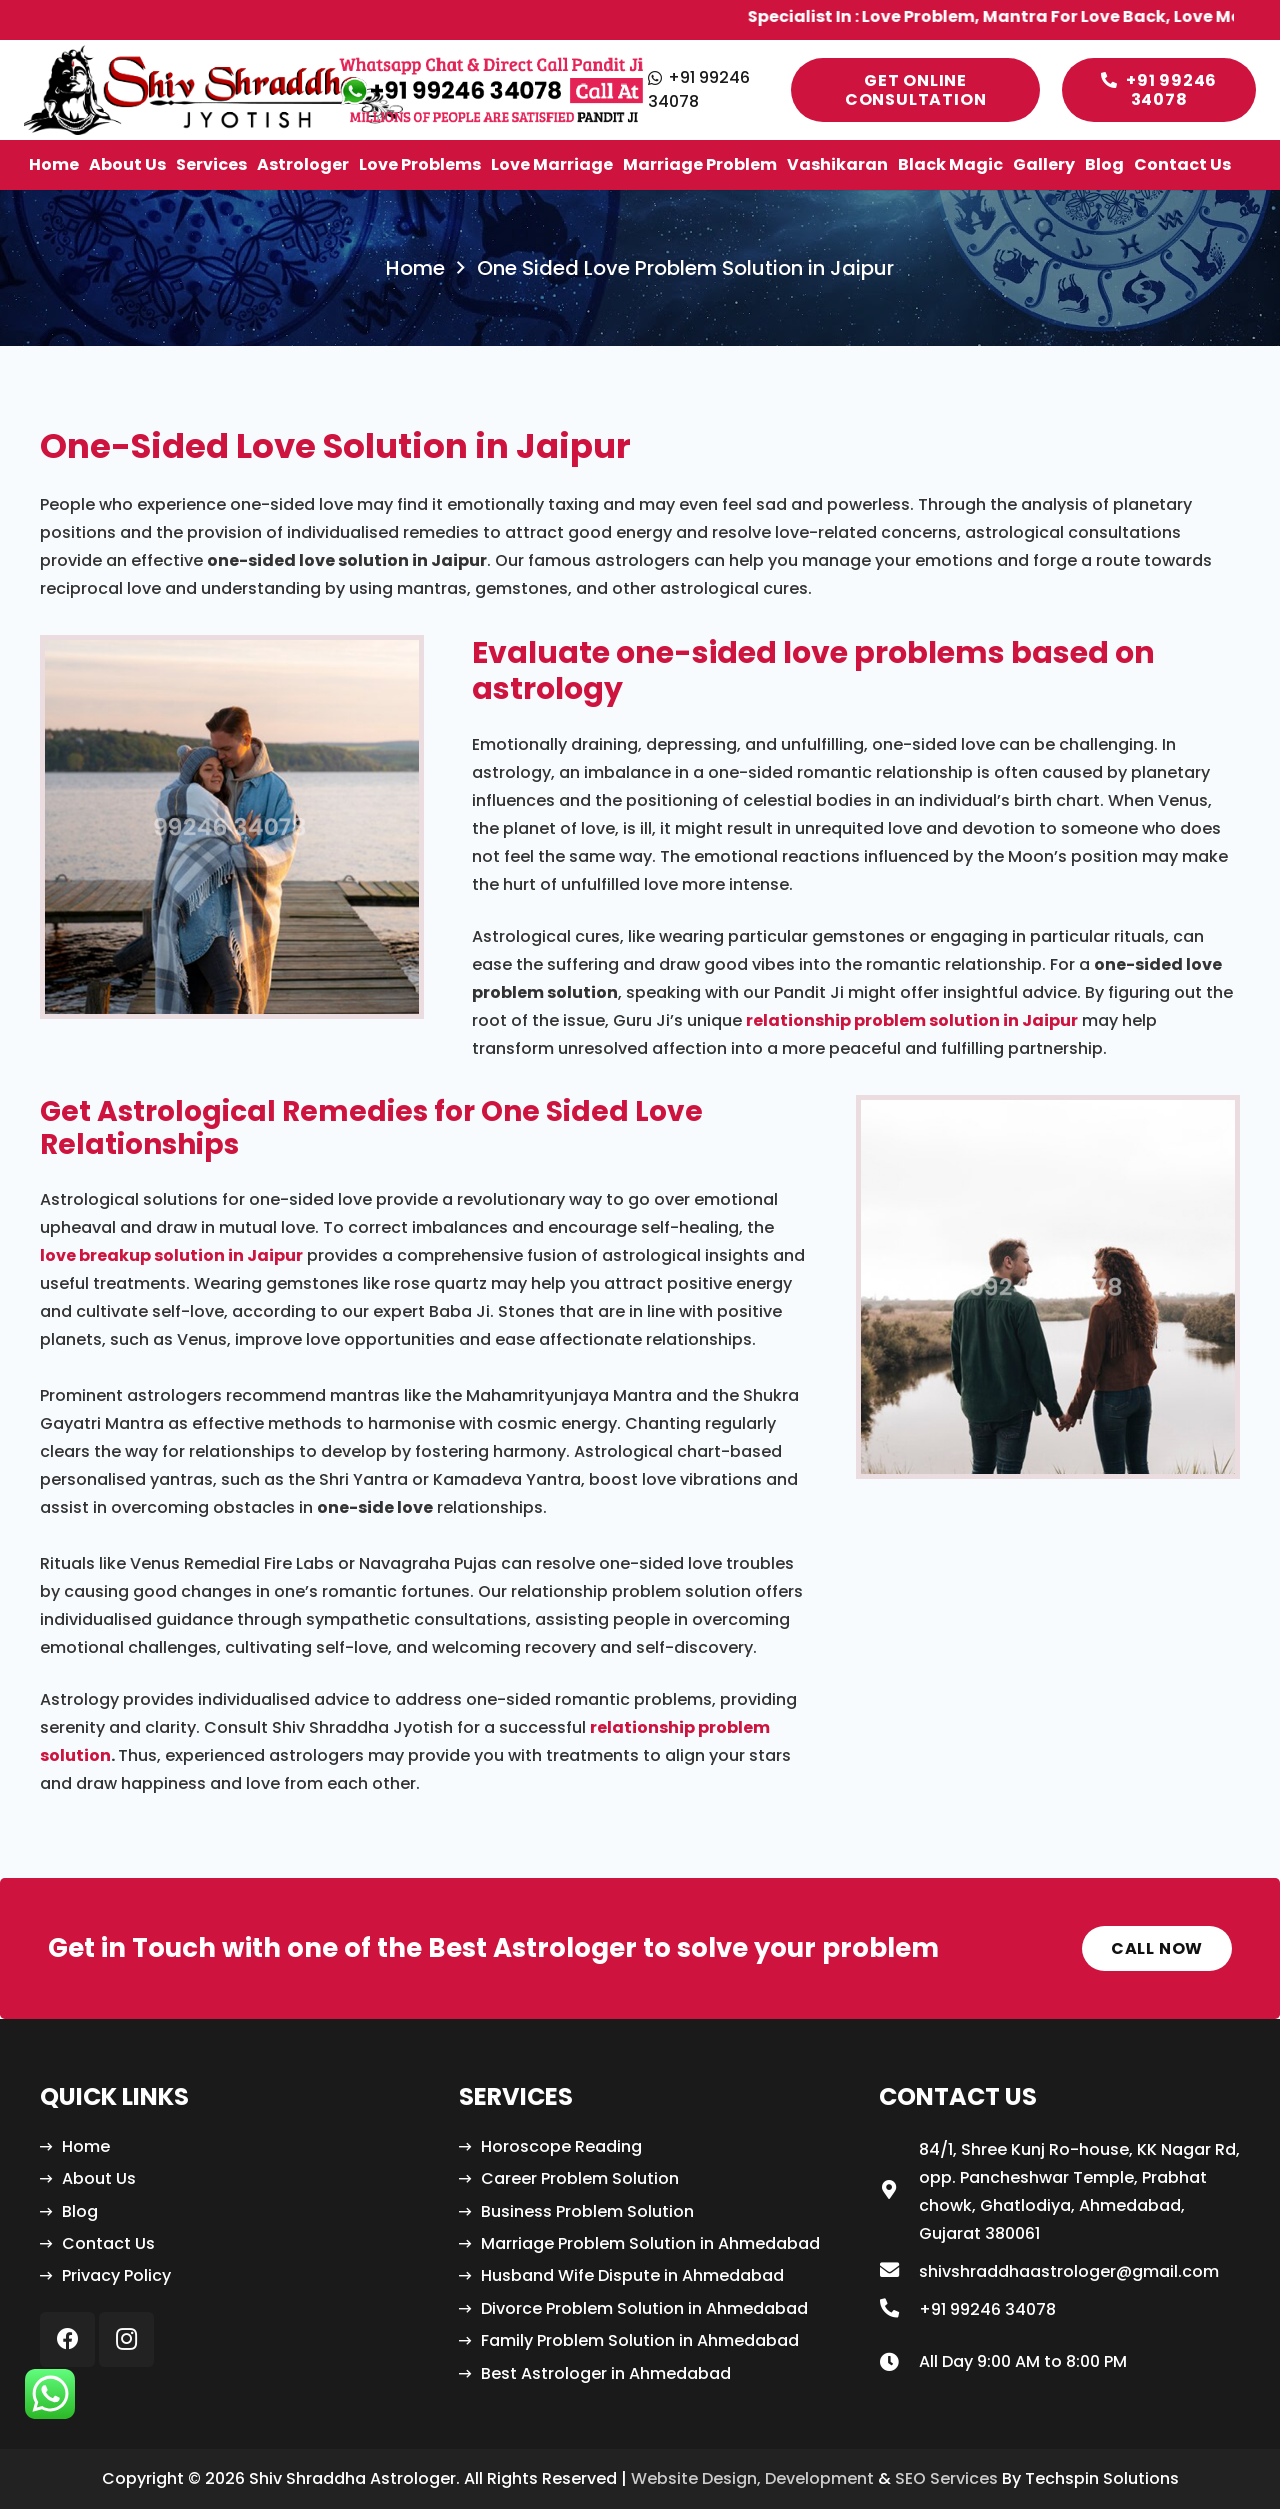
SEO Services (946, 2478)
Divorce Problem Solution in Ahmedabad (644, 2308)
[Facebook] (67, 2339)
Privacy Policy (116, 2275)
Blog (80, 2211)
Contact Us (108, 2243)
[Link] (213, 90)
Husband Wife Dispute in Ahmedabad (632, 2275)
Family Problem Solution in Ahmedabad (640, 2340)
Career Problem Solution (580, 2178)
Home (86, 2146)
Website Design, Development (752, 2478)
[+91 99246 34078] (899, 2310)
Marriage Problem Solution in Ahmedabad (650, 2243)
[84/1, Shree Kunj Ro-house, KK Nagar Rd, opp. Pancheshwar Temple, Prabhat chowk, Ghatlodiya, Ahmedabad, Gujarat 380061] (899, 2192)
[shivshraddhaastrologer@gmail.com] (899, 2272)
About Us (99, 2178)
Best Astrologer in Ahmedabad (606, 2373)
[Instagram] (126, 2339)
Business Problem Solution (587, 2211)
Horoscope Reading (561, 2146)
